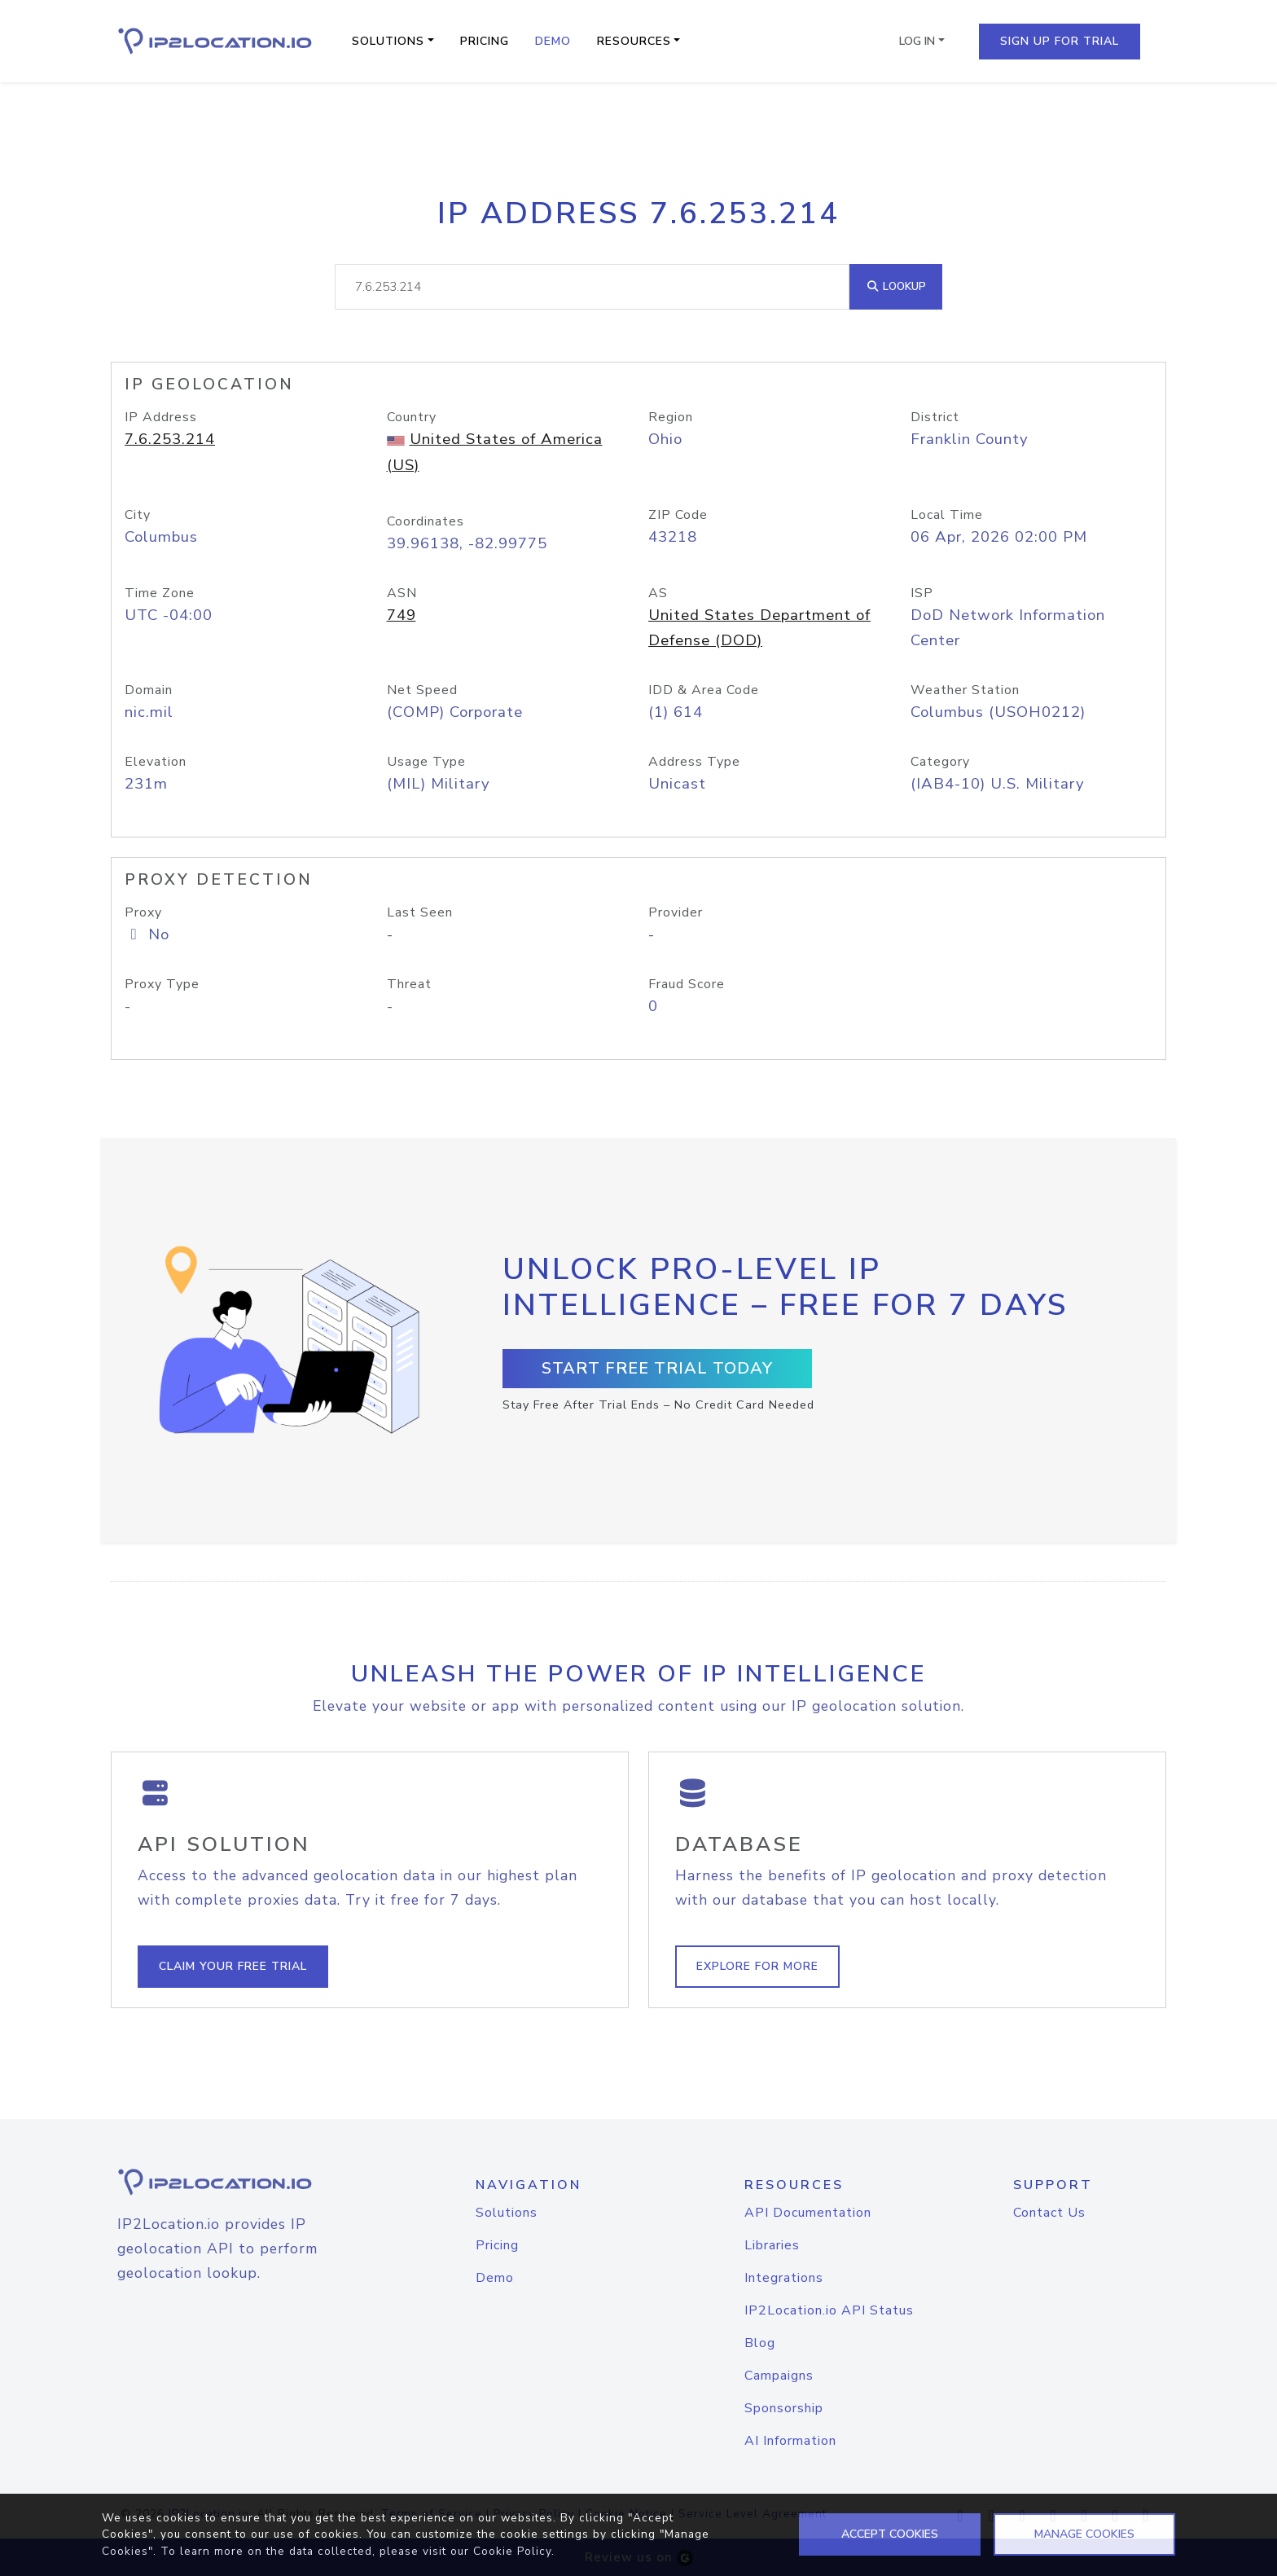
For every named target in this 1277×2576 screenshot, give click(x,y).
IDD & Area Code (703, 690)
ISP (922, 593)
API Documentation (807, 2213)
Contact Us (1049, 2213)
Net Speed (422, 690)
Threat (409, 984)
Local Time (947, 515)
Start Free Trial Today (657, 1368)
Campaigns (779, 2376)
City (138, 515)
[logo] (235, 2182)
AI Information (790, 2441)
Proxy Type (162, 984)
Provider (675, 912)
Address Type (694, 762)
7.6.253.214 (170, 439)
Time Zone (160, 593)
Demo (553, 41)
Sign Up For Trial (1059, 41)
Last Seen (420, 912)
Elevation (156, 762)
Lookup (896, 286)
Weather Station (965, 690)
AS (658, 593)
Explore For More (757, 1966)
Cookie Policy (512, 2551)
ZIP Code (678, 515)
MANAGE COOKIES (1084, 2534)
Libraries (772, 2245)
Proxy (143, 912)
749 (401, 615)
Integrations (783, 2278)
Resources (634, 41)
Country (412, 417)
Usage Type (426, 762)
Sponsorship (783, 2408)
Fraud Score (686, 984)
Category (940, 762)
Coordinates (425, 521)
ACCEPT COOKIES (889, 2534)
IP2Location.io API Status (829, 2310)
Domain (149, 690)
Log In (917, 41)
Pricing (484, 41)
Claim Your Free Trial (233, 1966)
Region (670, 417)
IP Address (161, 417)
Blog (759, 2343)
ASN (402, 593)
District (935, 417)
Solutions (388, 41)
